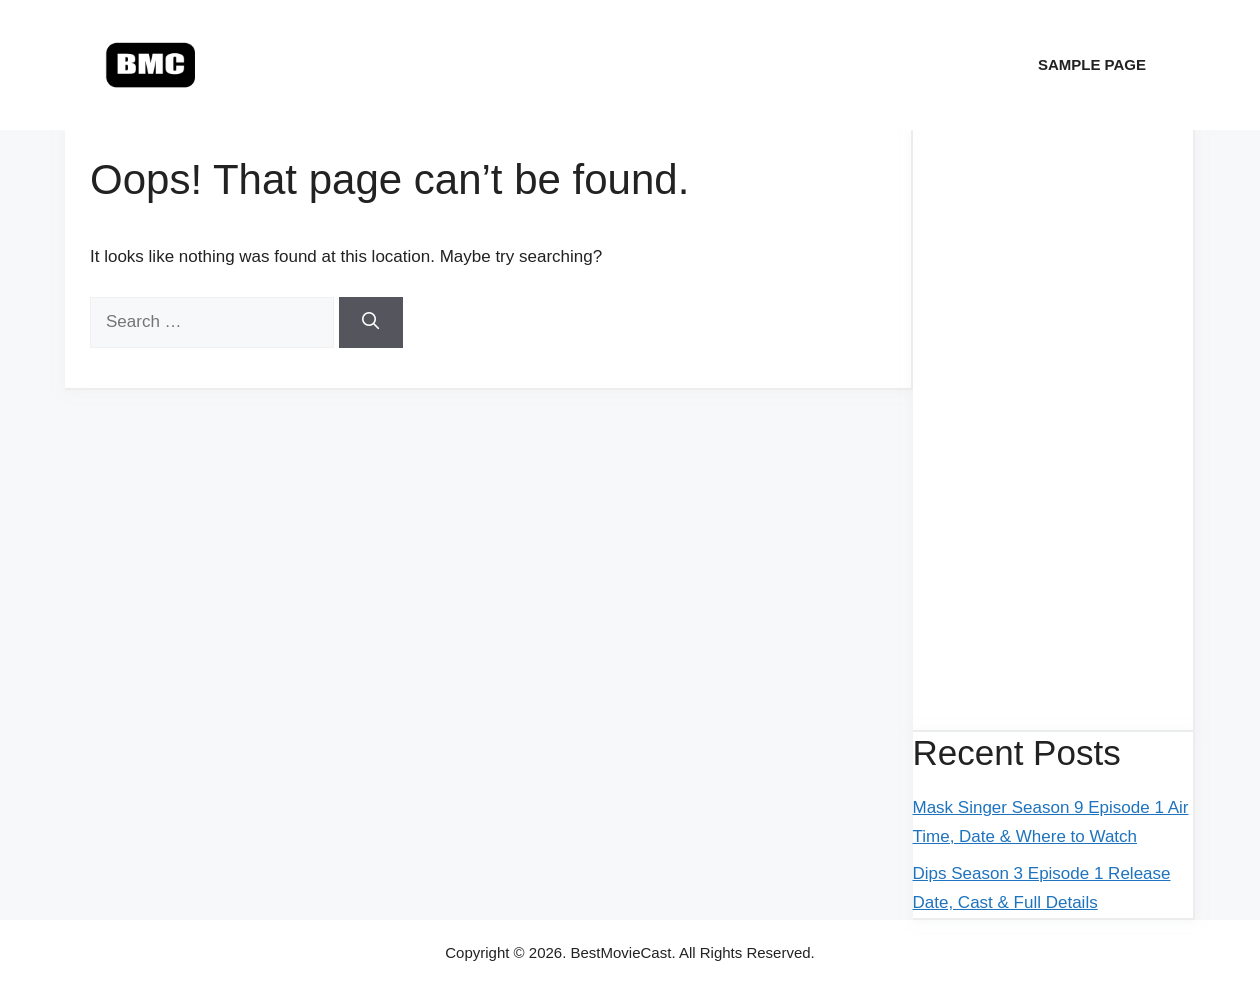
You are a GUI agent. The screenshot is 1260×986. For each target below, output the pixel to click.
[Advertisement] (1053, 430)
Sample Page (1092, 64)
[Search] (371, 322)
